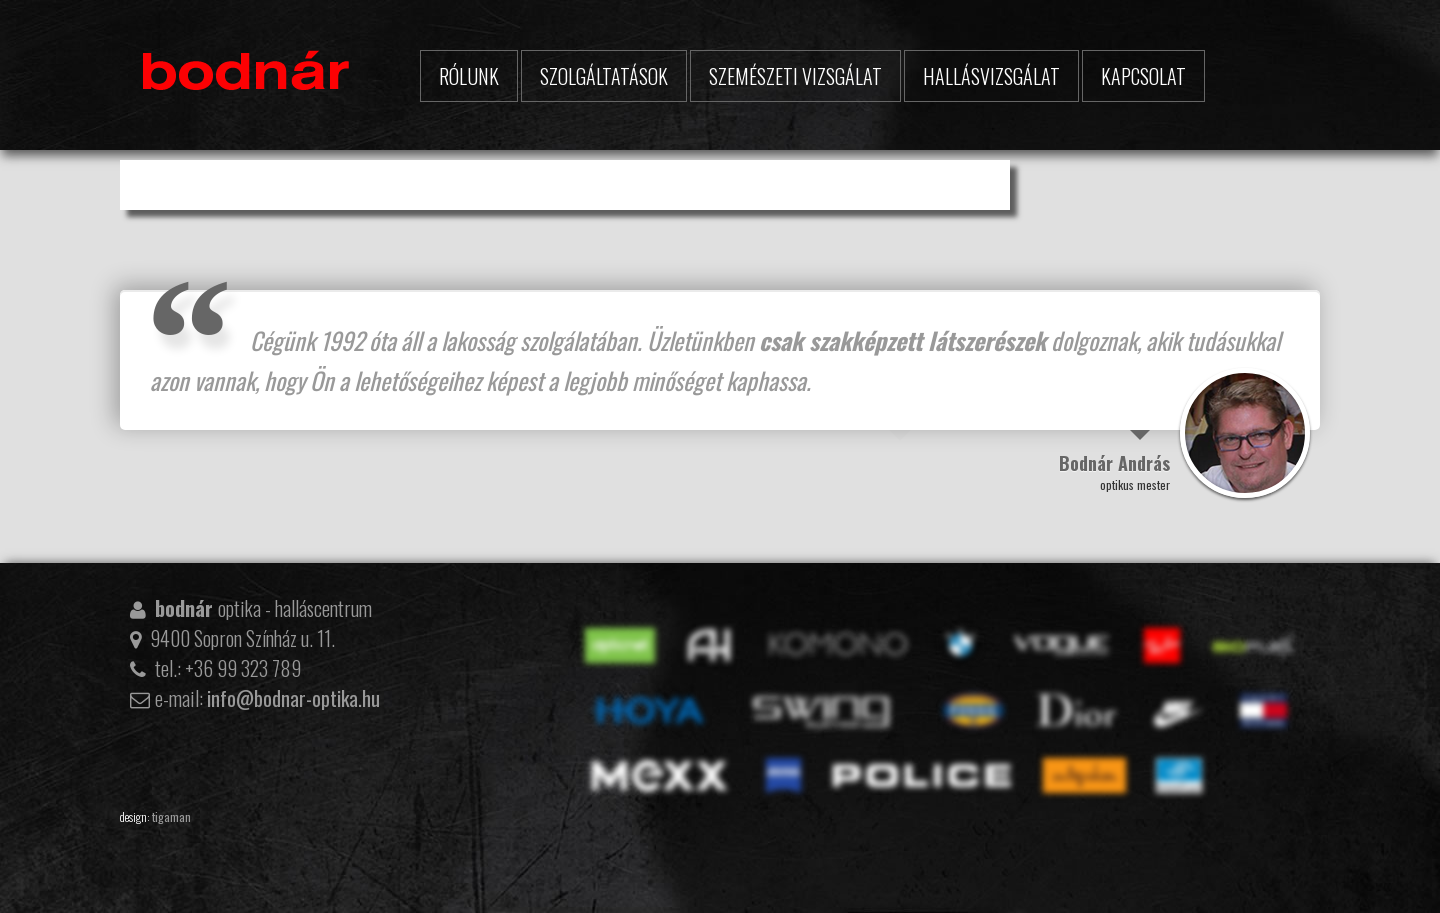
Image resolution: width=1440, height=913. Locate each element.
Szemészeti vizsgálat (795, 76)
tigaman (171, 816)
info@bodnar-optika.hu (293, 698)
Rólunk (469, 76)
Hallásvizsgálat (991, 76)
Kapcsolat (1143, 76)
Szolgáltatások (604, 76)
